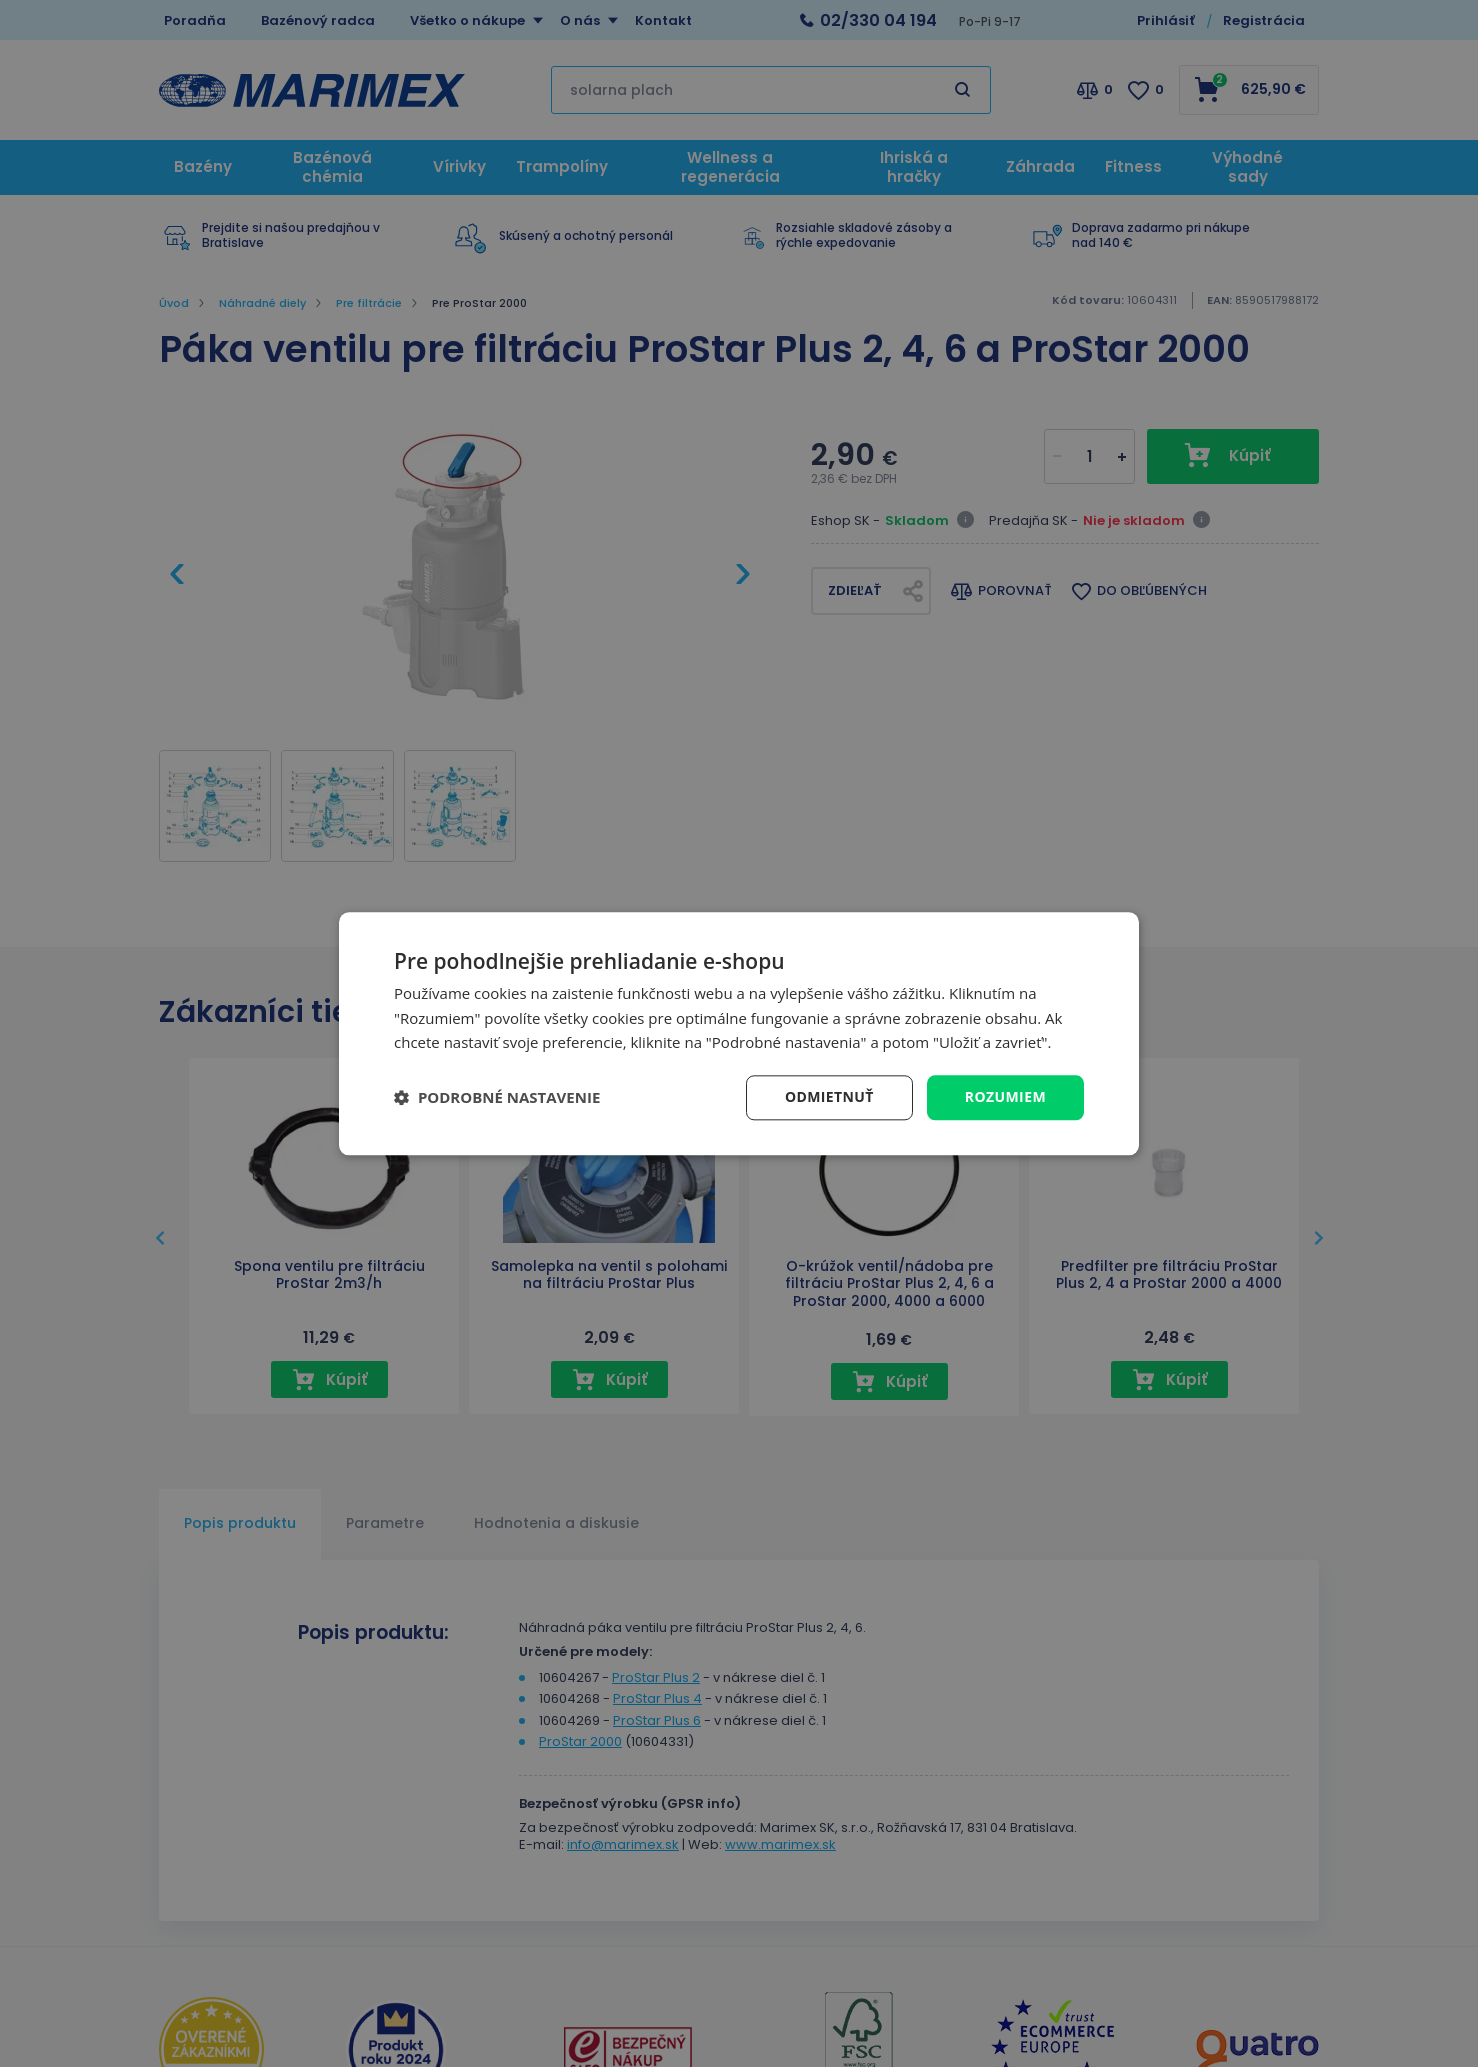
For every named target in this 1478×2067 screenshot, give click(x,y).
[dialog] (739, 1033)
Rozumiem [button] (1005, 1096)
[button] (497, 1098)
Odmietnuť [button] (829, 1096)
